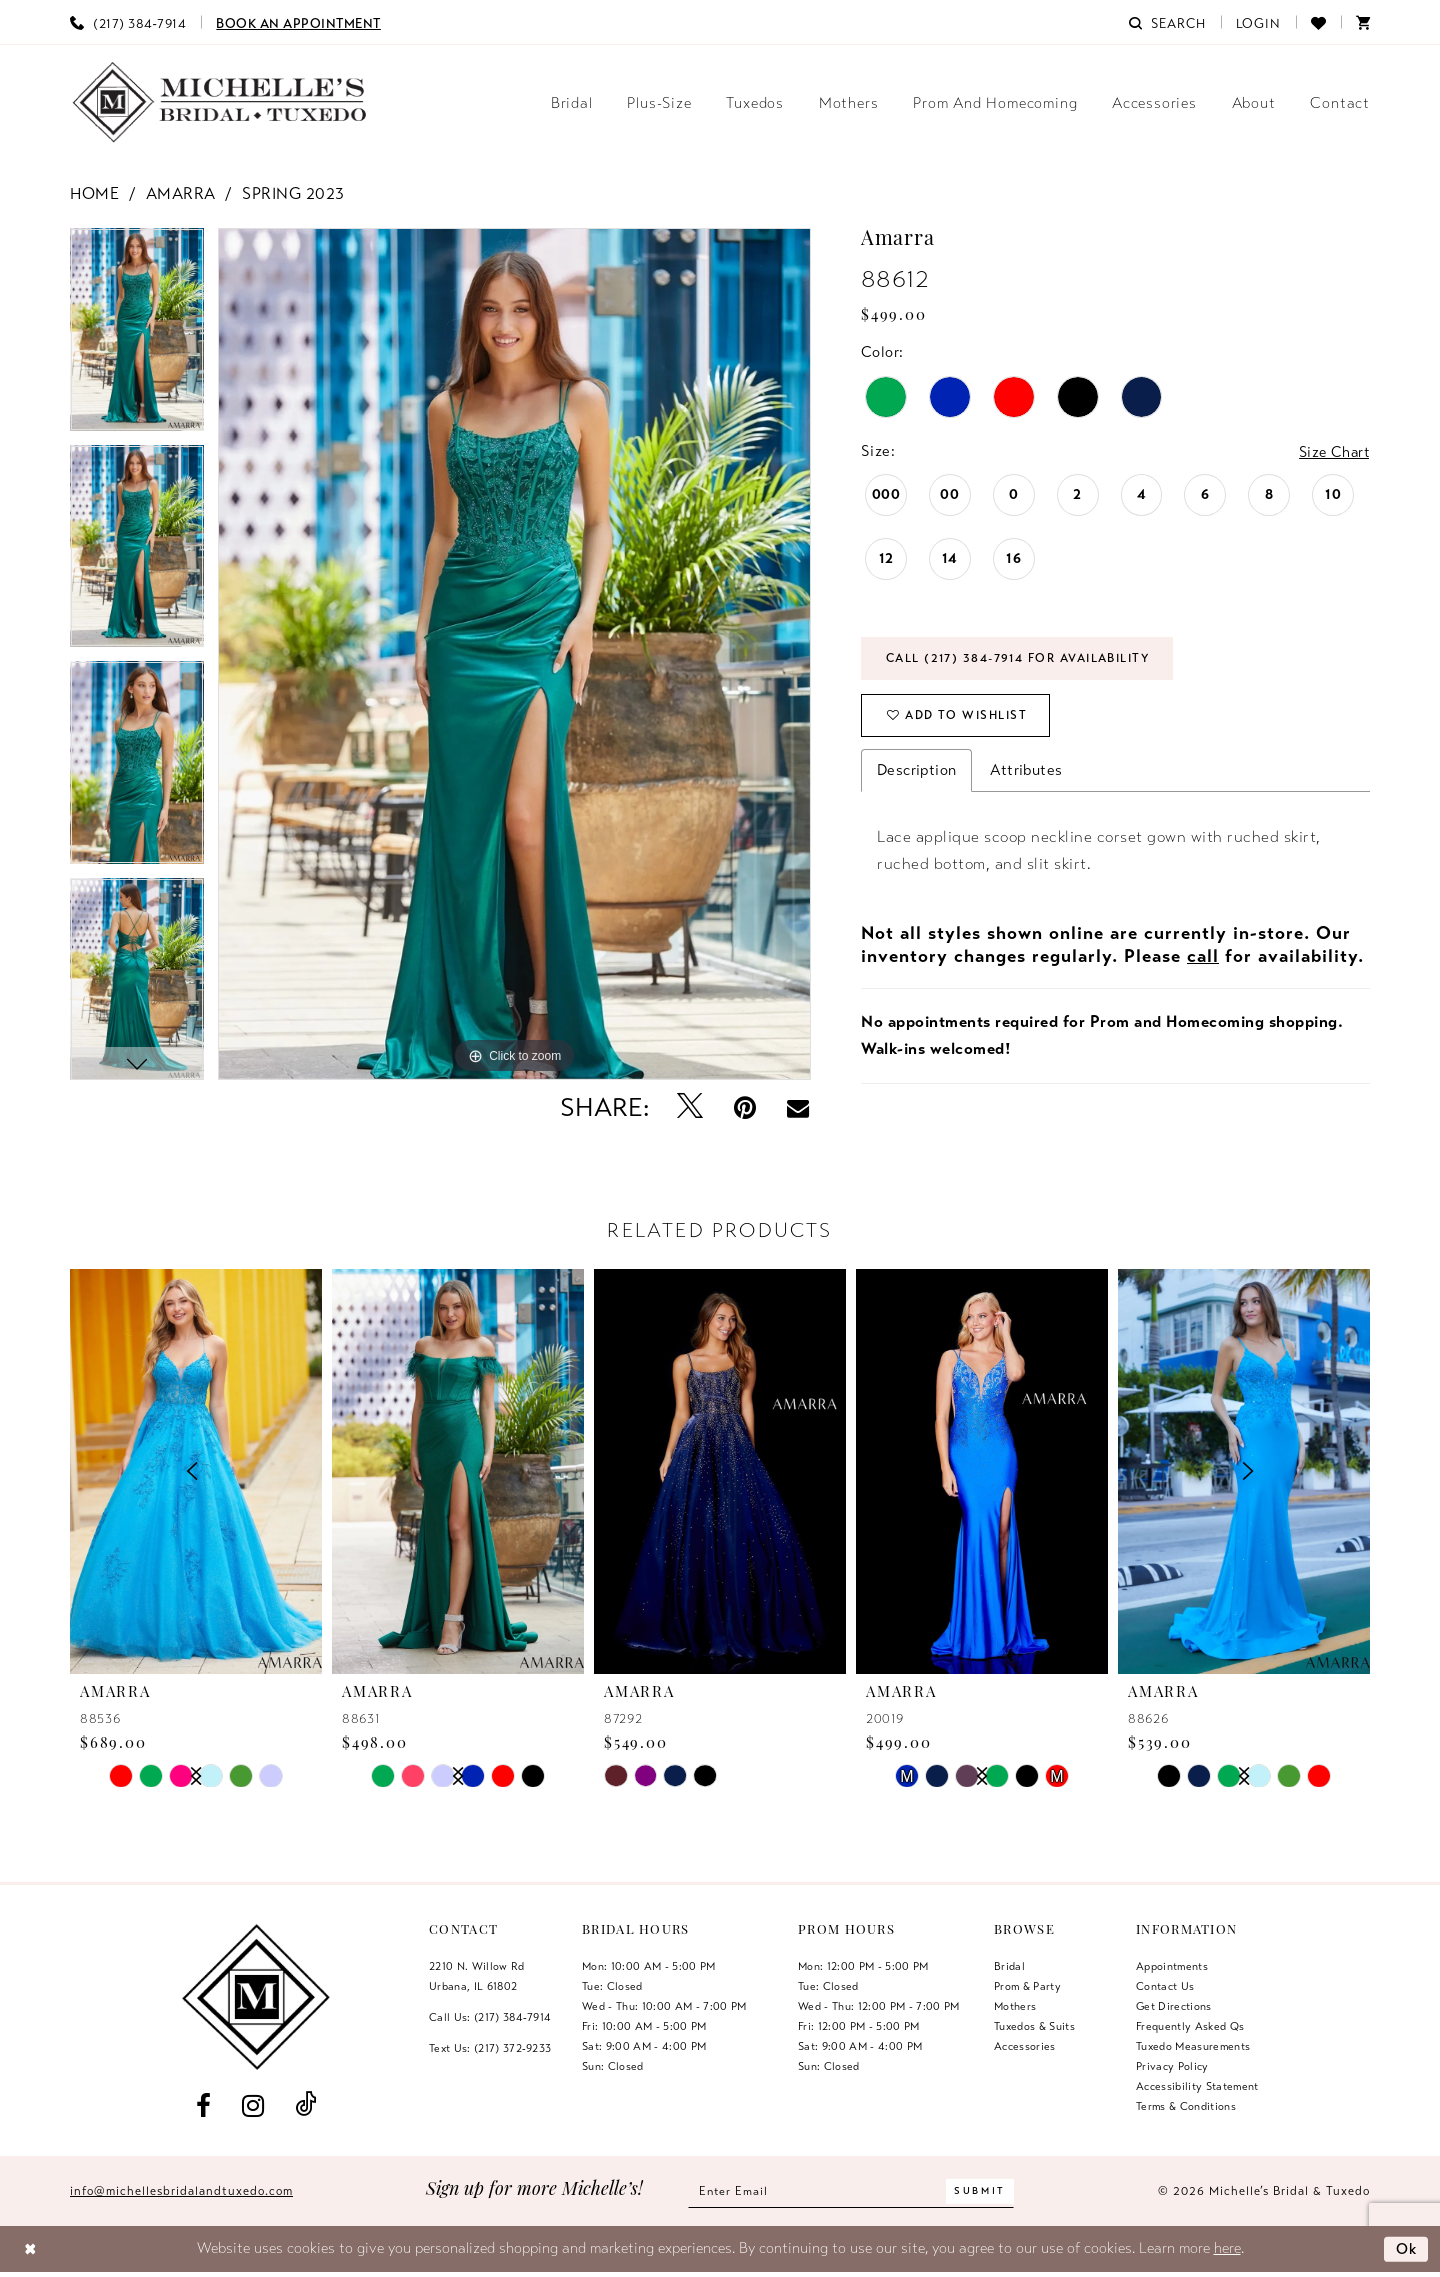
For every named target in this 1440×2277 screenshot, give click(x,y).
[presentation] (458, 1471)
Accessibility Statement (1197, 2086)
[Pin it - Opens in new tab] (745, 1107)
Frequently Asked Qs (1190, 2026)
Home (94, 194)
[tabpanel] (137, 336)
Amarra (181, 194)
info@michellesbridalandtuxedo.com (181, 2191)
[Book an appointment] (298, 22)
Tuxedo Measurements (1193, 2046)
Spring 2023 (293, 194)
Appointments (1172, 1966)
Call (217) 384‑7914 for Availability (1025, 660)
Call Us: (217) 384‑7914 (490, 2017)
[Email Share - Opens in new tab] (798, 1108)
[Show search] (1167, 22)
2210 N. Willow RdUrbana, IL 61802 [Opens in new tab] (477, 1976)
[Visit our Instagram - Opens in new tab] (252, 2105)
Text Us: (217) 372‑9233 (490, 2048)
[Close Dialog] (30, 2249)
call (1203, 960)
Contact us (1165, 1986)
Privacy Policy (1172, 2066)
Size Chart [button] (1332, 452)
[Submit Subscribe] (984, 2191)
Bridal (1009, 1966)
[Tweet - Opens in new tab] (690, 1107)
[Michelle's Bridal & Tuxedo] (220, 102)
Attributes (1026, 774)
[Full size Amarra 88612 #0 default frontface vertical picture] (514, 654)
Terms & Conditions (1186, 2106)
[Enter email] (851, 2191)
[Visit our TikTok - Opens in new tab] (306, 2105)
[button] (1259, 22)
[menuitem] (128, 22)
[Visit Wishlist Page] (1318, 22)
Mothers (1015, 2006)
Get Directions (1174, 2006)
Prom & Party (1027, 1986)
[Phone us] (128, 22)
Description (916, 774)
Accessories (1025, 2046)
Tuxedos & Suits (1034, 2026)
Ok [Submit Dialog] (1406, 2248)
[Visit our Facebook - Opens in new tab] (203, 2105)
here (1227, 2248)
